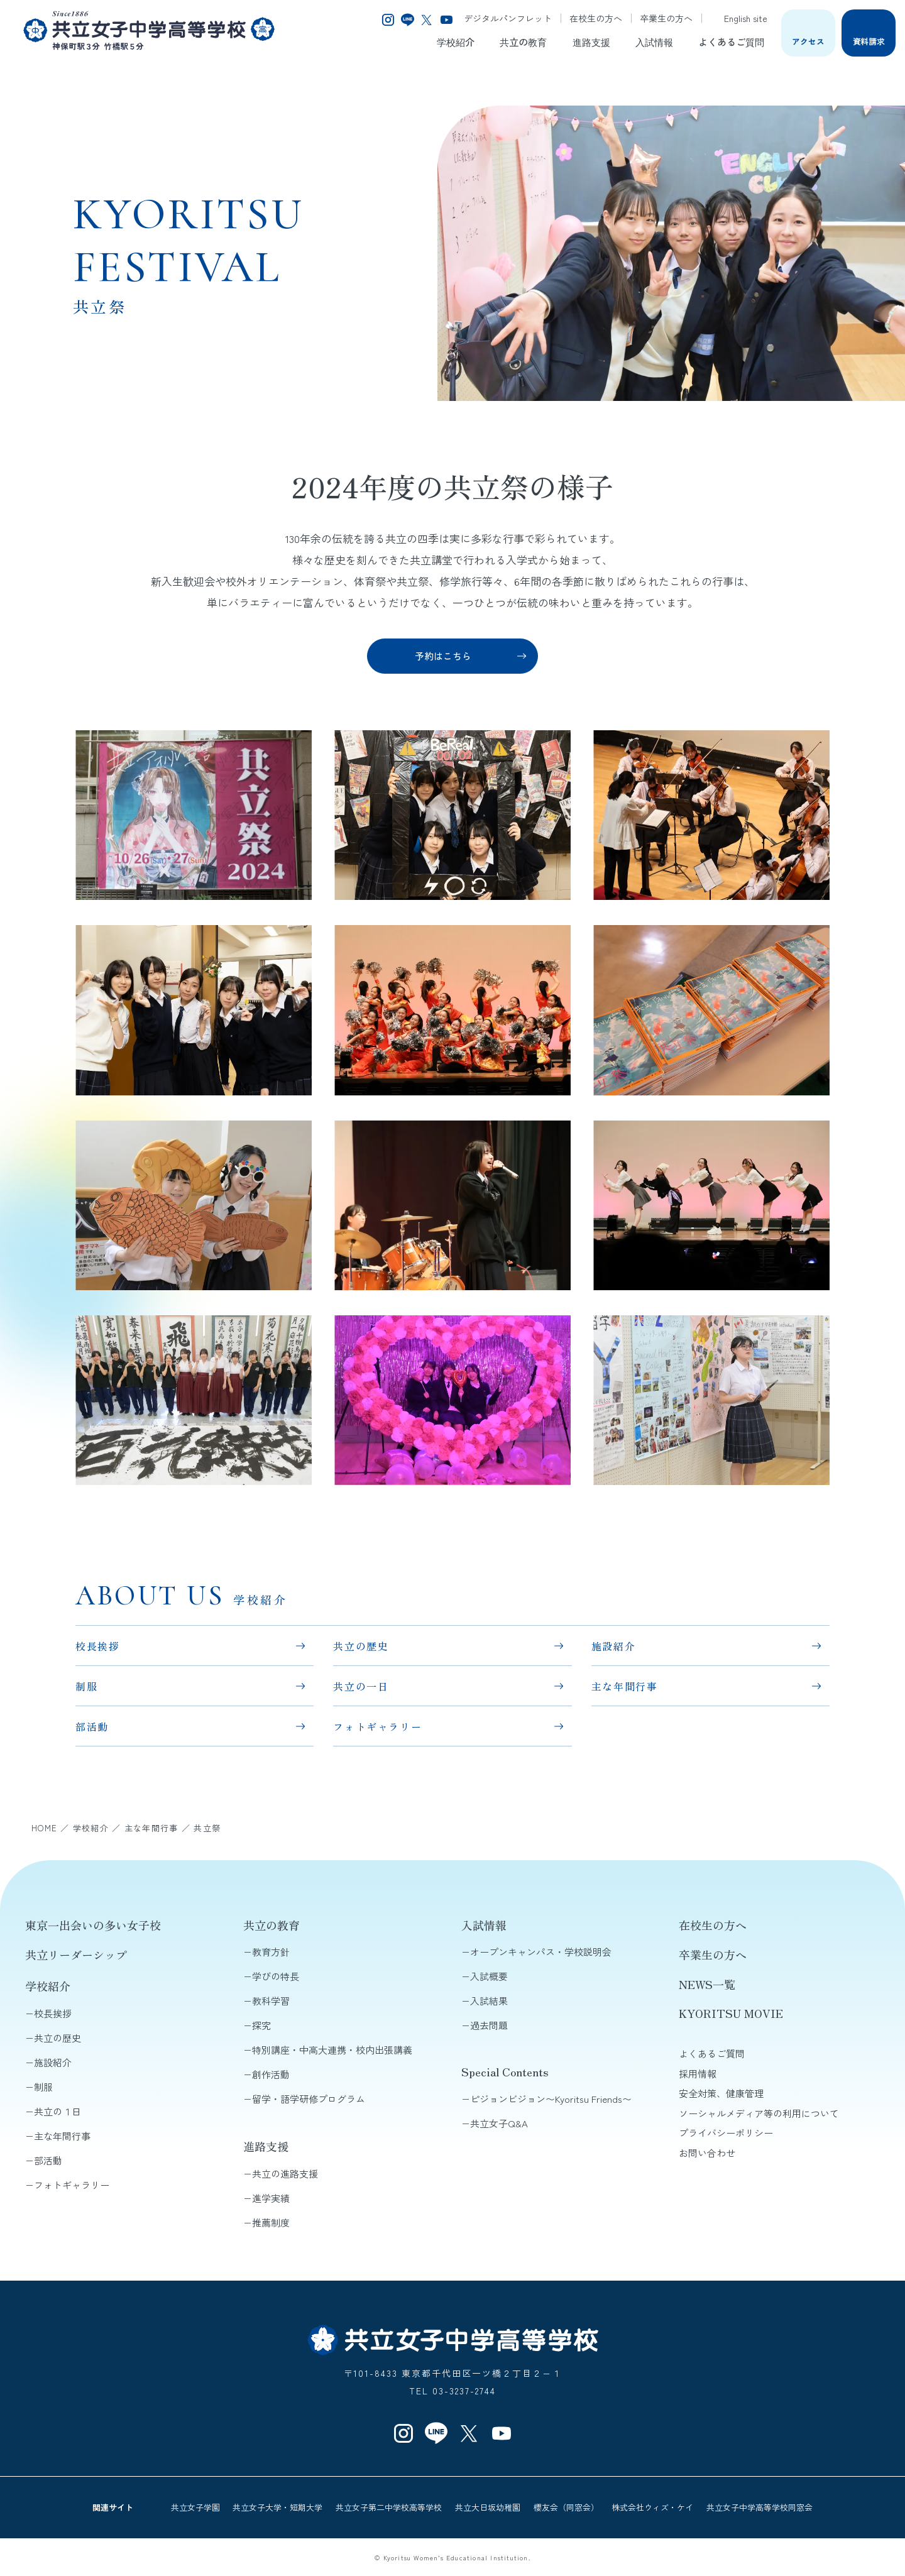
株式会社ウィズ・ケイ (652, 2507)
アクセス (808, 41)
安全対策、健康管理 (721, 2093)
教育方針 (271, 1951)
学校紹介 (455, 41)
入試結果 (489, 2000)
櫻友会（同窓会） (566, 2507)
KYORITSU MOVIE (731, 2013)
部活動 (92, 1726)
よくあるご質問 (731, 41)
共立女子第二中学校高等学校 (389, 2507)
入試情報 (654, 41)
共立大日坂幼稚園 (487, 2507)
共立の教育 (523, 41)
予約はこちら (443, 655)
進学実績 (271, 2198)
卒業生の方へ (666, 18)
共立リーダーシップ (76, 1954)
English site (738, 18)
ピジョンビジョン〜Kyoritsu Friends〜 (551, 2098)
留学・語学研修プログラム (308, 2098)
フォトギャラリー (377, 1726)
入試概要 (489, 1976)
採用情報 (697, 2073)
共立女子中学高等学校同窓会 (759, 2507)
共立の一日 (360, 1686)
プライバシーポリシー (726, 2132)
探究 (261, 2025)
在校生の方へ (595, 18)
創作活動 (271, 2074)
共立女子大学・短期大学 (277, 2507)
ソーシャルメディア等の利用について (759, 2113)
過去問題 (489, 2025)
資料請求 (869, 41)
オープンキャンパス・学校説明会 (541, 1951)
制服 (86, 1686)
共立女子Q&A (499, 2123)
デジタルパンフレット (508, 18)
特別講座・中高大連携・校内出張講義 (332, 2049)
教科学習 (271, 2000)
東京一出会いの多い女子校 (93, 1925)
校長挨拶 (97, 1645)
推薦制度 (271, 2222)
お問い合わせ (707, 2152)
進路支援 (591, 41)
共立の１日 (57, 2111)
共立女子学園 (195, 2507)
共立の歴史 (360, 1645)
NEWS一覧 (707, 1984)
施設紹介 (613, 1645)
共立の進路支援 (285, 2173)
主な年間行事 (624, 1686)
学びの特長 (275, 1976)
